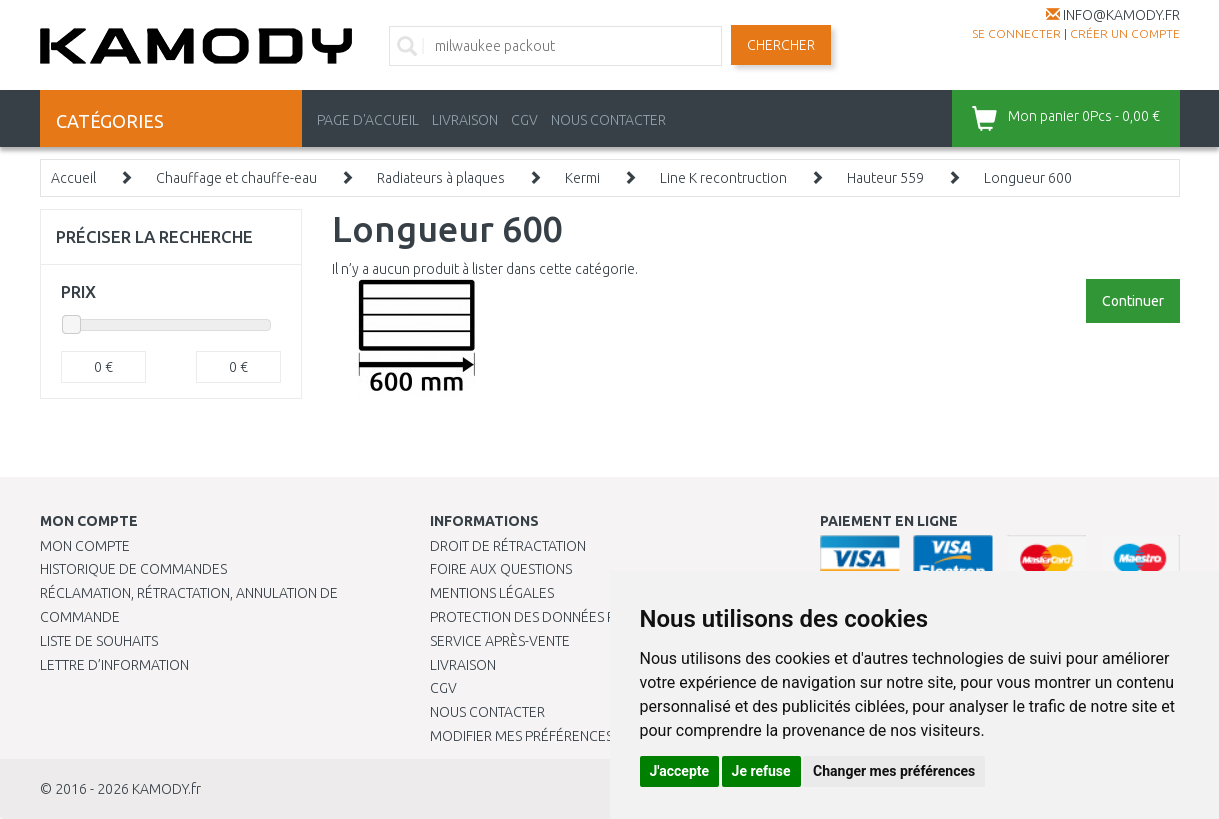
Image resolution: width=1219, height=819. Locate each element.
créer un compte (1125, 33)
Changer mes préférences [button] (894, 771)
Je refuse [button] (761, 771)
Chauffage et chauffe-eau (236, 178)
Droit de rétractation (508, 546)
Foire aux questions (501, 569)
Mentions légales (492, 593)
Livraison (463, 665)
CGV (524, 120)
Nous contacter (487, 712)
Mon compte (85, 546)
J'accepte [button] (680, 771)
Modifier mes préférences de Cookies (562, 736)
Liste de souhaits (99, 641)
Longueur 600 (1028, 178)
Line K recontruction (723, 178)
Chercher (781, 45)
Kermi (582, 178)
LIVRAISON (465, 120)
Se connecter (1016, 33)
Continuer (1133, 301)
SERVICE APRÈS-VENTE (500, 641)
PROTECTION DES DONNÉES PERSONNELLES (567, 617)
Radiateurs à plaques (441, 178)
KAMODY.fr (166, 789)
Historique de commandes (133, 569)
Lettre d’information (114, 665)
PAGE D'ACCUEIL (368, 120)
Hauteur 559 (885, 178)
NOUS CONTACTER (608, 120)
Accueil (73, 178)
